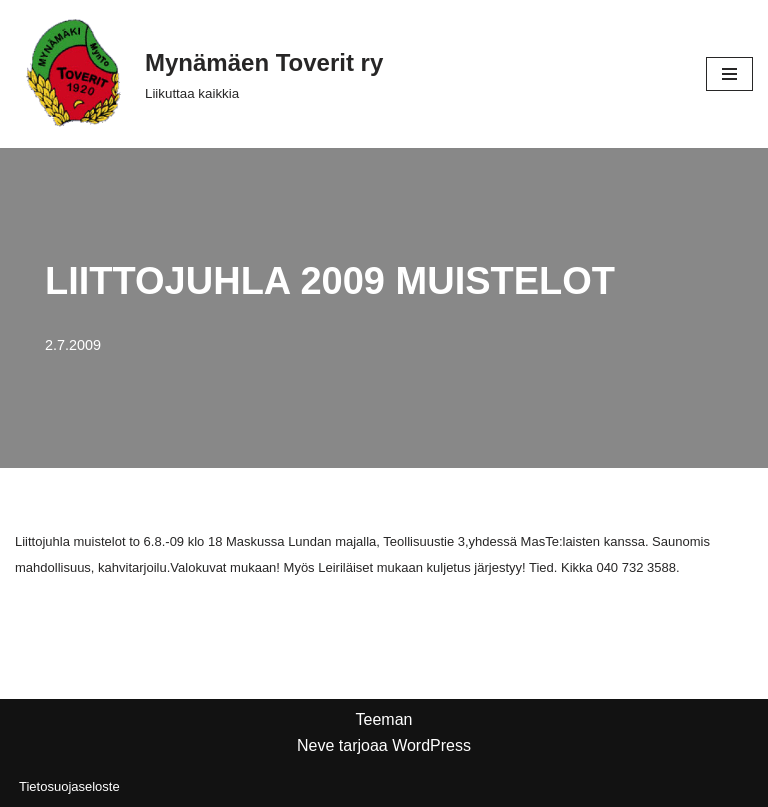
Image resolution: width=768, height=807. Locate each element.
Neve (315, 745)
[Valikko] (729, 74)
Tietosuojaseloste (69, 786)
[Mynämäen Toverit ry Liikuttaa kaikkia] (199, 74)
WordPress (431, 745)
